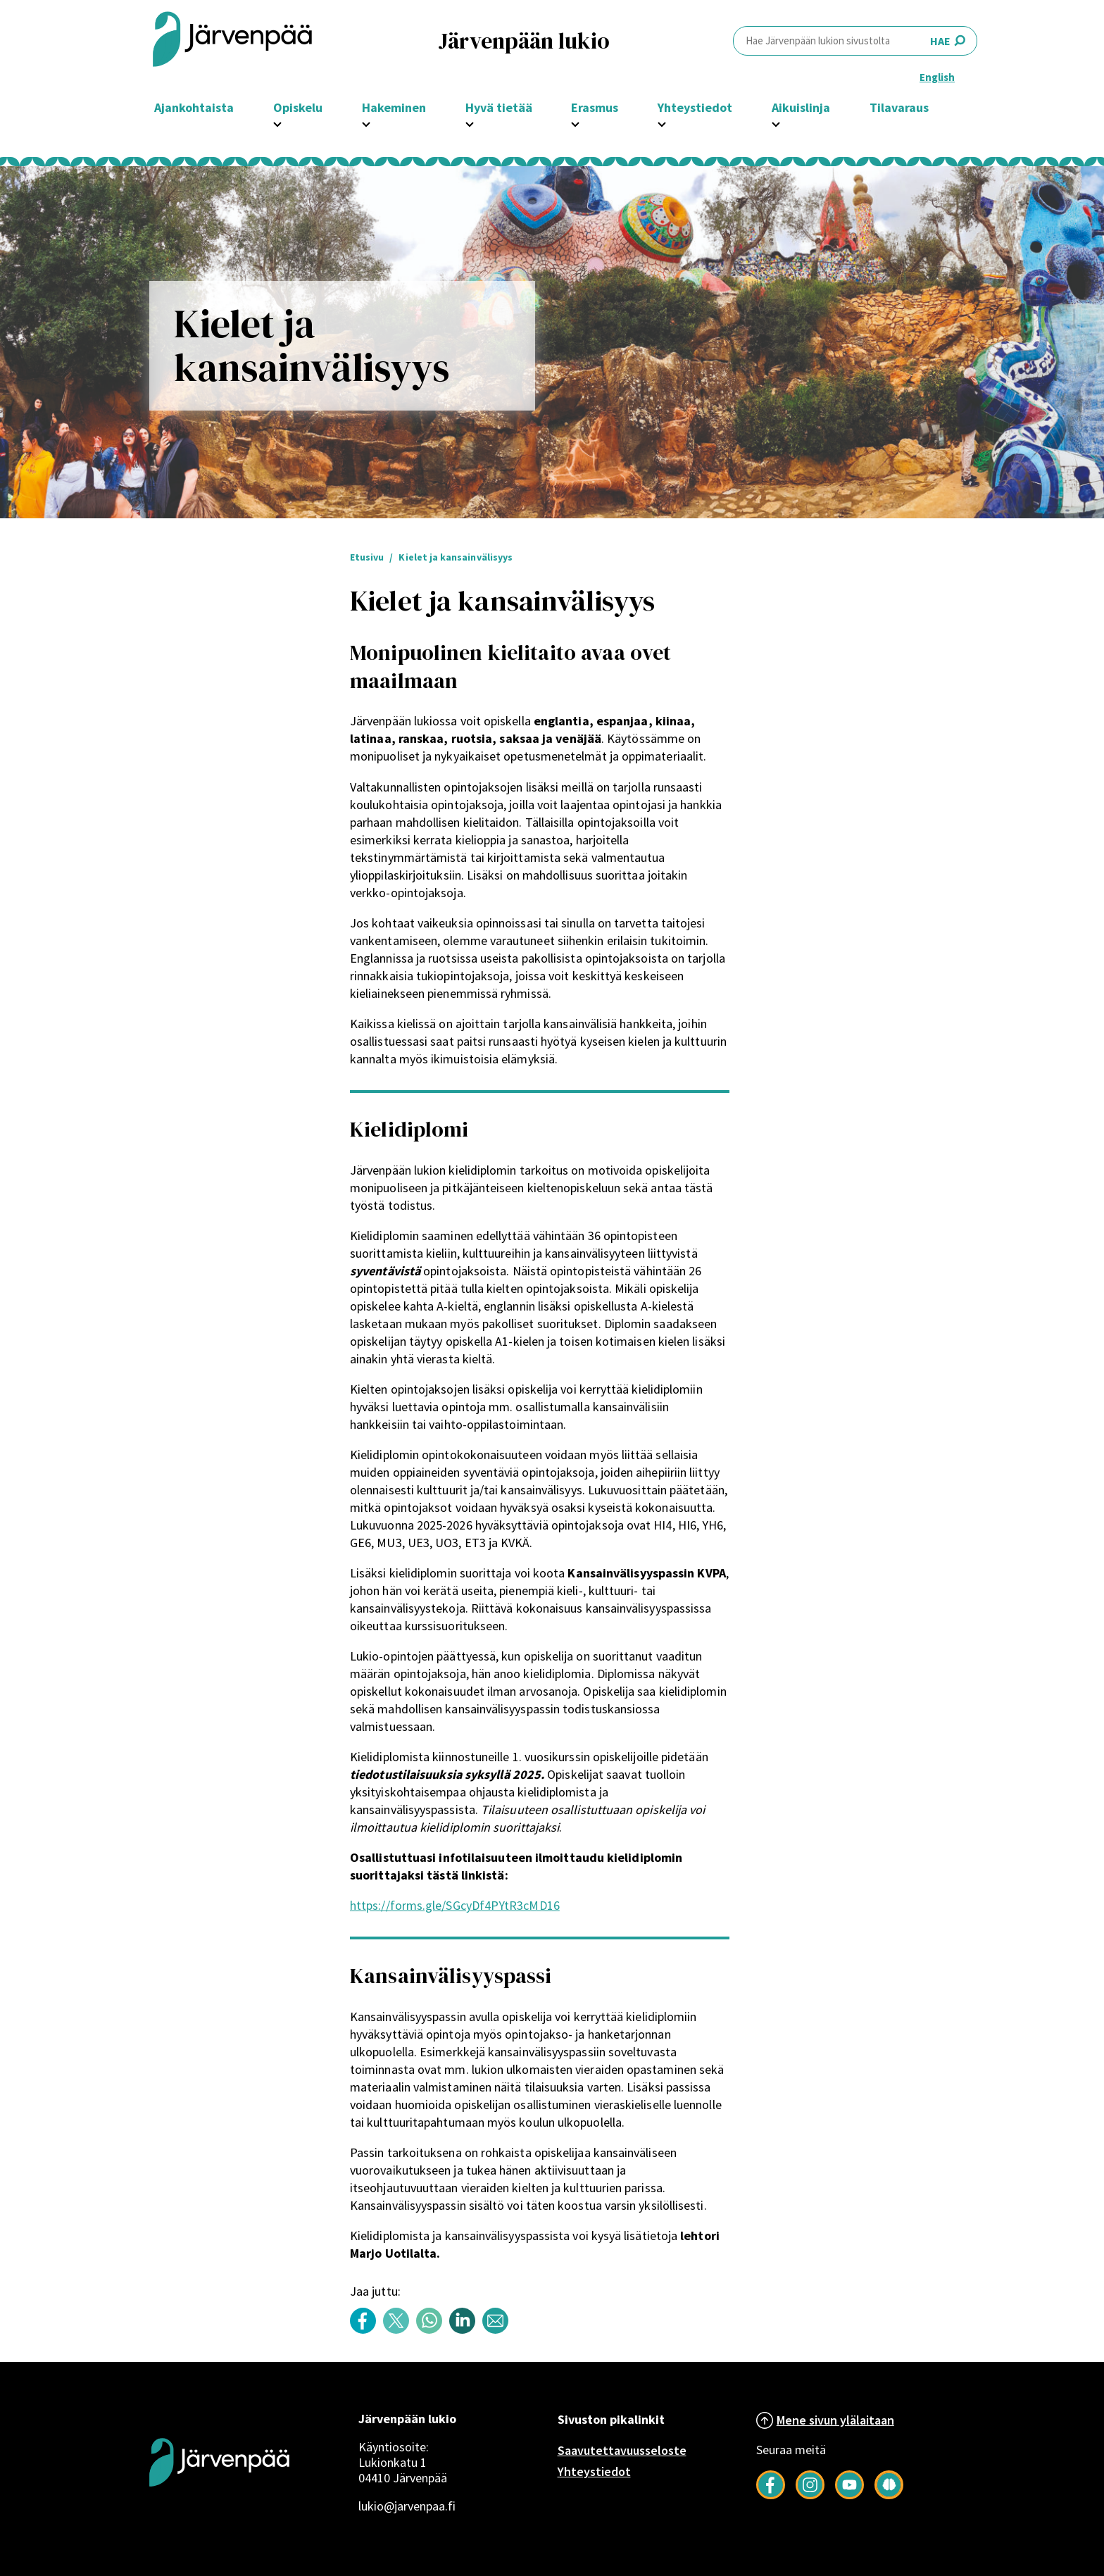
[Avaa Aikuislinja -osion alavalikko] (776, 122)
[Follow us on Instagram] (810, 2495)
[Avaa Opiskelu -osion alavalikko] (277, 122)
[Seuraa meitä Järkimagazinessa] (888, 2495)
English (937, 77)
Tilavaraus (899, 107)
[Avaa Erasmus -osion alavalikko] (575, 122)
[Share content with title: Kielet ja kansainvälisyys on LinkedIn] (465, 2330)
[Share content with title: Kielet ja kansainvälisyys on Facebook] (366, 2330)
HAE (855, 40)
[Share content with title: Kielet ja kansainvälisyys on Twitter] (399, 2330)
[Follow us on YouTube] (849, 2495)
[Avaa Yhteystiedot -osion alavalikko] (662, 122)
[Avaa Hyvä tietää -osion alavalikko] (469, 122)
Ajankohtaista (194, 107)
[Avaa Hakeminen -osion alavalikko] (366, 122)
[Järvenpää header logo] (232, 40)
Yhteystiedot (594, 2471)
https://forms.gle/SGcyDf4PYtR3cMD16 (455, 1905)
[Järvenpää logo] (219, 2509)
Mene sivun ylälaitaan (835, 2420)
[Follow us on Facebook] (770, 2495)
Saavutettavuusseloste (622, 2450)
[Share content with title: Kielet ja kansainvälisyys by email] (498, 2330)
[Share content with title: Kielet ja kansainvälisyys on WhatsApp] (432, 2330)
